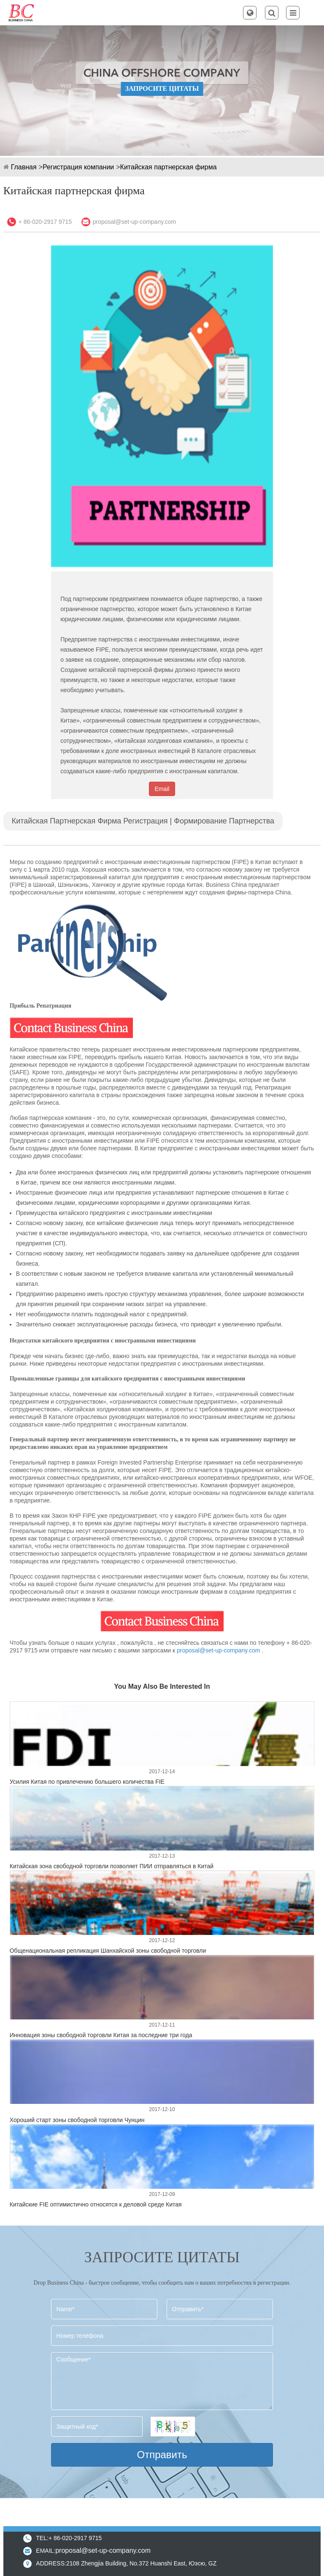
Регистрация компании (78, 167)
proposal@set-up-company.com (134, 221)
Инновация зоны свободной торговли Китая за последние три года (101, 2035)
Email (161, 788)
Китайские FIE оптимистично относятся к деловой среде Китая (96, 2204)
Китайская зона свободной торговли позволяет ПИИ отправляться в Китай (111, 1866)
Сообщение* (162, 2381)
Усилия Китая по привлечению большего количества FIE (87, 1781)
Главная (24, 167)
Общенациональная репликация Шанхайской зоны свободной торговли (108, 1950)
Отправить (162, 2454)
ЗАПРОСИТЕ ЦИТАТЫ (162, 88)
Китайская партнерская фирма (168, 167)
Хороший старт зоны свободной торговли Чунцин (77, 2120)
